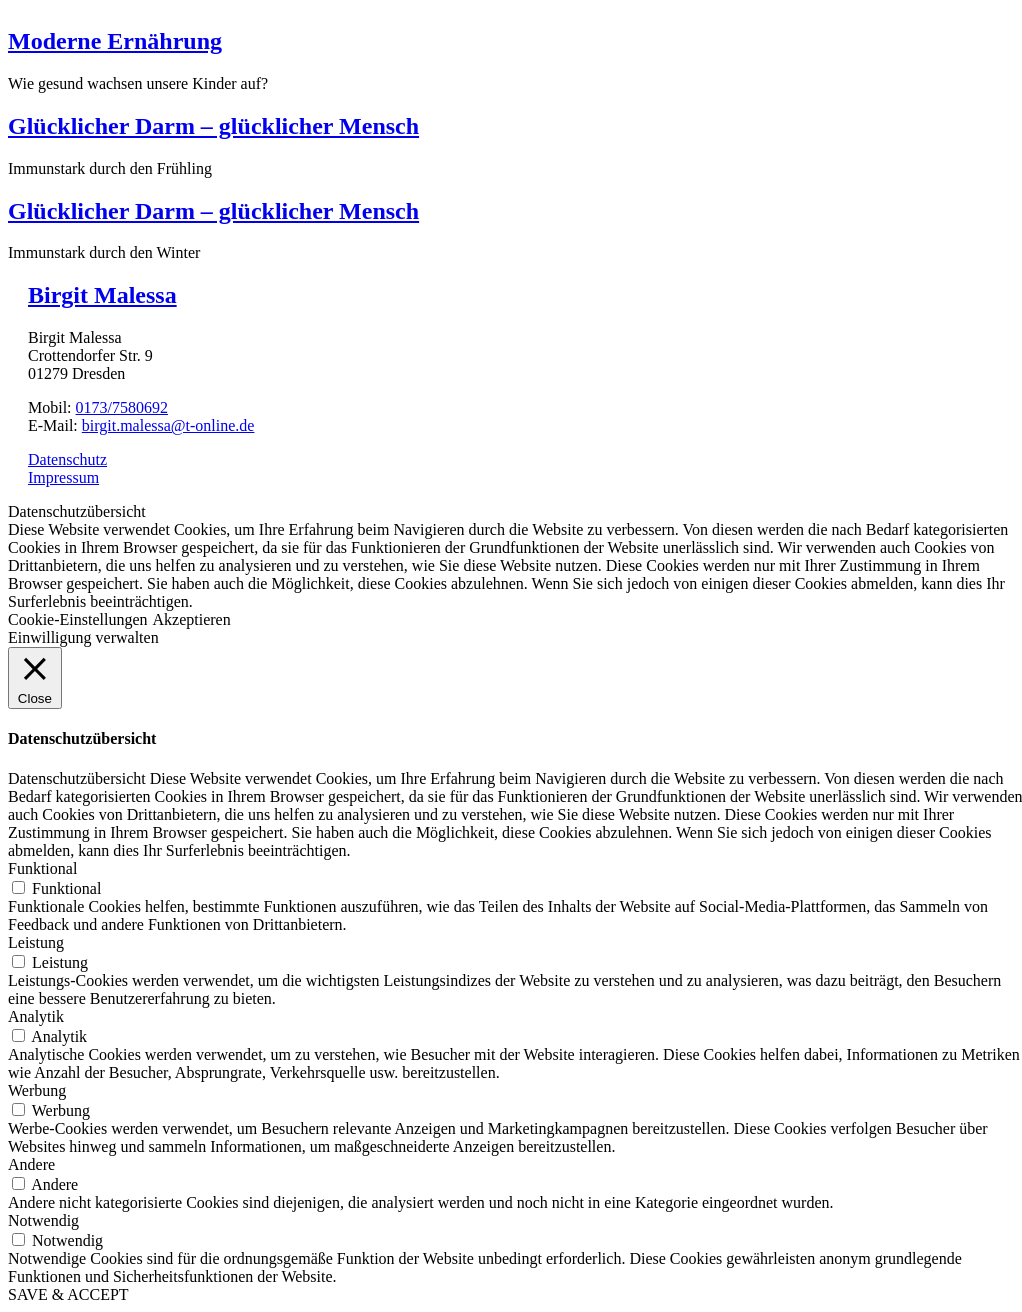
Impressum (63, 477)
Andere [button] (31, 1164)
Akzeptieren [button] (192, 619)
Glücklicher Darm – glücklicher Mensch (213, 126)
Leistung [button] (36, 942)
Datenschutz (67, 459)
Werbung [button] (37, 1090)
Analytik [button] (36, 1016)
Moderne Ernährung (115, 41)
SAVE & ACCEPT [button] (68, 1294)
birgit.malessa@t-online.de (168, 425)
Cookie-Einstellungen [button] (78, 619)
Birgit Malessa (102, 295)
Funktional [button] (42, 868)
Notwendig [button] (43, 1220)
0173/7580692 (122, 407)
